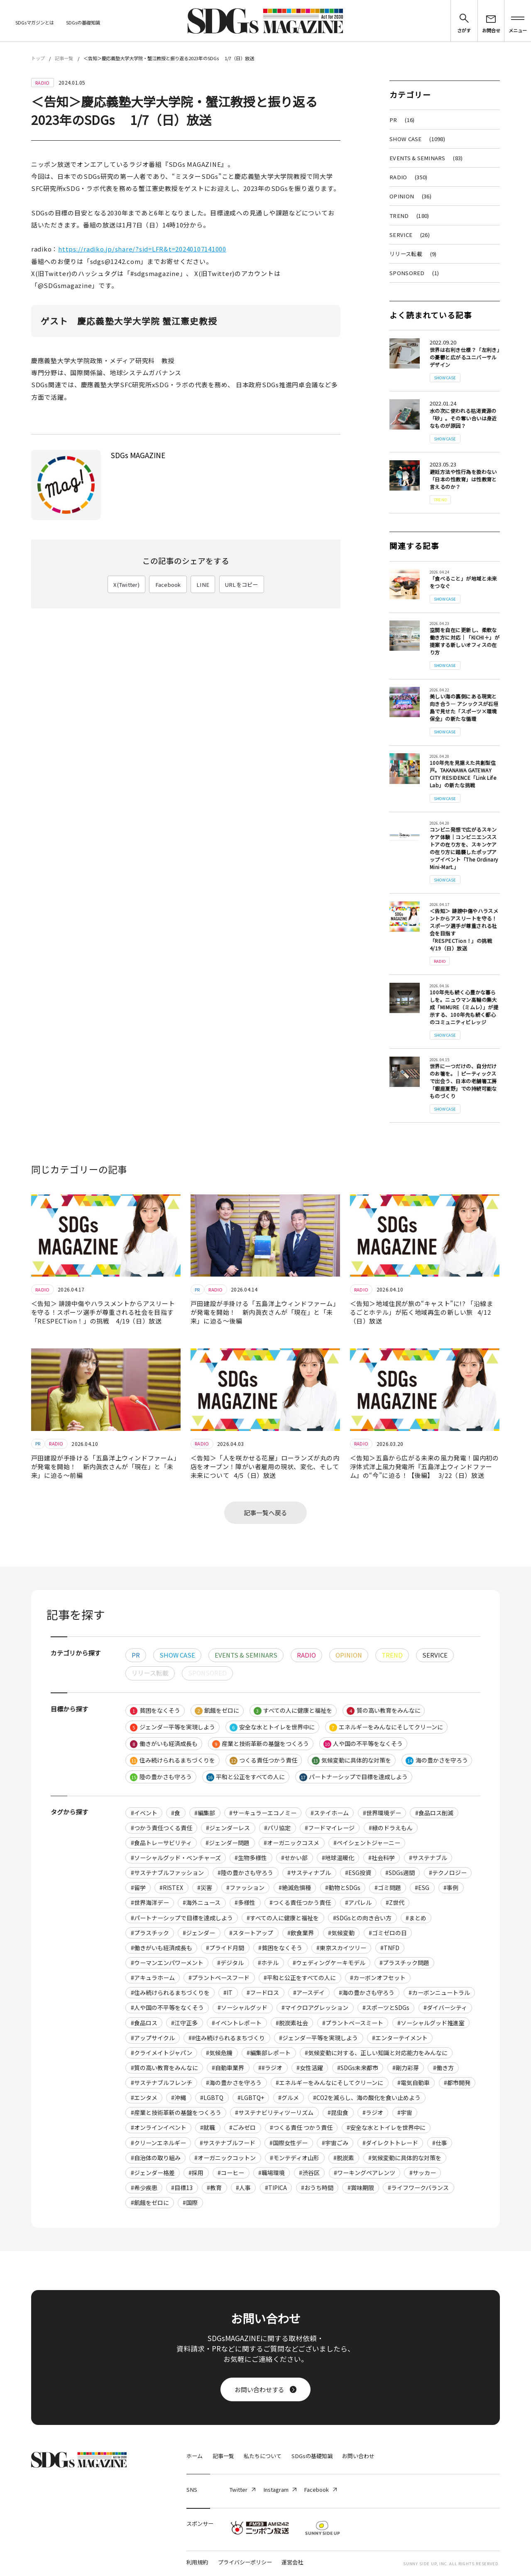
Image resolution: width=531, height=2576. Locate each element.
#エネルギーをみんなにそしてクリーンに (329, 2082)
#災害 (204, 1887)
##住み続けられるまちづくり (226, 2038)
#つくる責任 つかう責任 (301, 2127)
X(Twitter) (126, 584)
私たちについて (262, 2456)
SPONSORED (414, 273)
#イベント (144, 1813)
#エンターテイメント (400, 2038)
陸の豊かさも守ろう (161, 1777)
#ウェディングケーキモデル (329, 1962)
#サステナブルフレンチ (161, 2082)
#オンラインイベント (158, 2127)
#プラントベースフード (219, 1977)
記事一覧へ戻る (265, 1512)
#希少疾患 (144, 2187)
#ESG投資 (358, 1872)
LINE (202, 584)
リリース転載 (412, 254)
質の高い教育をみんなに (383, 1710)
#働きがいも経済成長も (161, 1948)
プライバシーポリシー (245, 2562)
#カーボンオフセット (378, 1977)
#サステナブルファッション (167, 1872)
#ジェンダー (199, 1933)
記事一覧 (64, 58)
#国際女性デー (288, 2143)
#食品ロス (144, 2023)
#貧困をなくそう (280, 1948)
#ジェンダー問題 (228, 1843)
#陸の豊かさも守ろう (245, 1872)
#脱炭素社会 (292, 2023)
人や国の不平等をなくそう (363, 1743)
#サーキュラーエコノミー (262, 1813)
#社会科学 (381, 1857)
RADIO (408, 177)
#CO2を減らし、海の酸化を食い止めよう (367, 2097)
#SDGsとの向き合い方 (362, 1918)
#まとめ (416, 1918)
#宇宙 (404, 2112)
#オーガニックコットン (225, 2158)
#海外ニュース (201, 1902)
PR (401, 120)
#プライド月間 (225, 1948)
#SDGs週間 (400, 1872)
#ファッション (245, 1887)
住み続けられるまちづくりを (172, 1760)
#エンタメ (144, 2097)
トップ (38, 58)
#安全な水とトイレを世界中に (386, 2127)
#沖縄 (178, 2097)
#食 (175, 1813)
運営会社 (292, 2562)
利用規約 (197, 2562)
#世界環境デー (382, 1813)
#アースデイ (309, 1992)
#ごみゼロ (242, 2127)
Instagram (279, 2489)
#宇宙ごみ (335, 2143)
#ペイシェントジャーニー (366, 1843)
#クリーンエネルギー (158, 2143)
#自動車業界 (228, 2067)
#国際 (190, 2202)
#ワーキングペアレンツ (364, 2172)
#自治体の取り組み (156, 2158)
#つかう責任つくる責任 (161, 1828)
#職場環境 (271, 2172)
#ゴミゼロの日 (388, 1933)
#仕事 (439, 2143)
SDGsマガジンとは (34, 22)
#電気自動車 (413, 2082)
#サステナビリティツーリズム (274, 2112)
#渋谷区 (309, 2172)
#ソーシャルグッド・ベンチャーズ (176, 1857)
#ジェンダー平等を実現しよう (318, 2038)
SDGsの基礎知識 (83, 22)
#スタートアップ (251, 1933)
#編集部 (204, 1813)
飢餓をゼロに (217, 1710)
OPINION (410, 196)
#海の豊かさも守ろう (366, 1992)
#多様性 (245, 1902)
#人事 (243, 2187)
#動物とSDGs (342, 1887)
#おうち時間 (317, 2187)
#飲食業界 (300, 1933)
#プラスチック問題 (404, 1962)
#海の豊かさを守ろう (234, 2082)
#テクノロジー (448, 1872)
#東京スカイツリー (341, 1948)
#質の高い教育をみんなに (164, 2067)
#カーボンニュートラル (439, 1992)
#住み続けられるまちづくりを (170, 1992)
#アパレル (358, 1902)
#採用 (195, 2172)
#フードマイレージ (330, 1828)
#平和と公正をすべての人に (300, 1977)
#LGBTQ (211, 2097)
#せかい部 (294, 1857)
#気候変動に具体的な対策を (404, 2158)
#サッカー (422, 2172)
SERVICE (409, 235)
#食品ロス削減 (434, 1813)
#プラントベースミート (352, 2023)
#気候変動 (341, 1933)
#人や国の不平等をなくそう (167, 2007)
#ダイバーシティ (445, 2007)
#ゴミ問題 (387, 1887)
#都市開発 (457, 2082)
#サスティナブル (309, 1872)
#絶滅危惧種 (295, 1887)
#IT (227, 1992)
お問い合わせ (358, 2456)
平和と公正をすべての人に (245, 1777)
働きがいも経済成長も (164, 1743)
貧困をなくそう (155, 1710)
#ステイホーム (330, 1813)
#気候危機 (219, 2053)
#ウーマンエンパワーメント (167, 1962)
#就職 (207, 2127)
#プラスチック (150, 1933)
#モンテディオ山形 (294, 2158)
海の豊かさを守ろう (436, 1760)
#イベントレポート (237, 2023)
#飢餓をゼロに (150, 2202)
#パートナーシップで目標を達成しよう (182, 1918)
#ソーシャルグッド (242, 2007)
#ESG (422, 1887)
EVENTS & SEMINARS (425, 158)
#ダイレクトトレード (390, 2143)
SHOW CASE (417, 139)
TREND (409, 216)
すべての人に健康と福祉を (293, 1710)
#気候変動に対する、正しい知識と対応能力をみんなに (376, 2053)
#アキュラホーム (153, 1977)
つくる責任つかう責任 (263, 1760)
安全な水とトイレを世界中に (272, 1727)
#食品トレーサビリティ (161, 1843)
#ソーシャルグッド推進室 (431, 2023)
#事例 (450, 1887)
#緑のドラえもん (391, 1828)
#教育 (214, 2187)
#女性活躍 (309, 2067)
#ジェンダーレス (228, 1828)
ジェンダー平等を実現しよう (172, 1727)
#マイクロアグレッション (314, 2007)
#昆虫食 (338, 2112)
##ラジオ (270, 2067)
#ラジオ (372, 2112)
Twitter (242, 2489)
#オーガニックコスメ (291, 1843)
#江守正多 (184, 2023)
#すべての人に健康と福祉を (283, 1918)
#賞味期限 (360, 2187)
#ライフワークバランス (418, 2187)
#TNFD (389, 1948)
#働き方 (443, 2067)
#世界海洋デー (150, 1902)
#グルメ (288, 2097)
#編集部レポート (269, 2053)
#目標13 (182, 2187)
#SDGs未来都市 (357, 2067)
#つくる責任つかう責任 (300, 1902)
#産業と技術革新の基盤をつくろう (176, 2112)
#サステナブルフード (227, 2143)
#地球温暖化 (338, 1857)
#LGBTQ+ (250, 2097)
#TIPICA (276, 2187)
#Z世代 (395, 1902)
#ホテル (268, 1962)
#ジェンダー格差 (153, 2172)
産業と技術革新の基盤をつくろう (260, 1743)
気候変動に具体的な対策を (351, 1760)
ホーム (194, 2456)
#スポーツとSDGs (385, 2007)
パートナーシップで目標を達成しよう (353, 1777)
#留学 (138, 1887)
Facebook (168, 584)
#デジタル (230, 1962)
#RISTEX (171, 1887)
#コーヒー (231, 2172)
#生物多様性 (251, 1857)
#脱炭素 (343, 2158)
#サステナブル (428, 1857)
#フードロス (263, 1992)
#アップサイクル (153, 2038)
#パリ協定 (277, 1828)
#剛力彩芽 (405, 2067)
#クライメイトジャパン (161, 2053)
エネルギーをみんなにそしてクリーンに (386, 1727)
